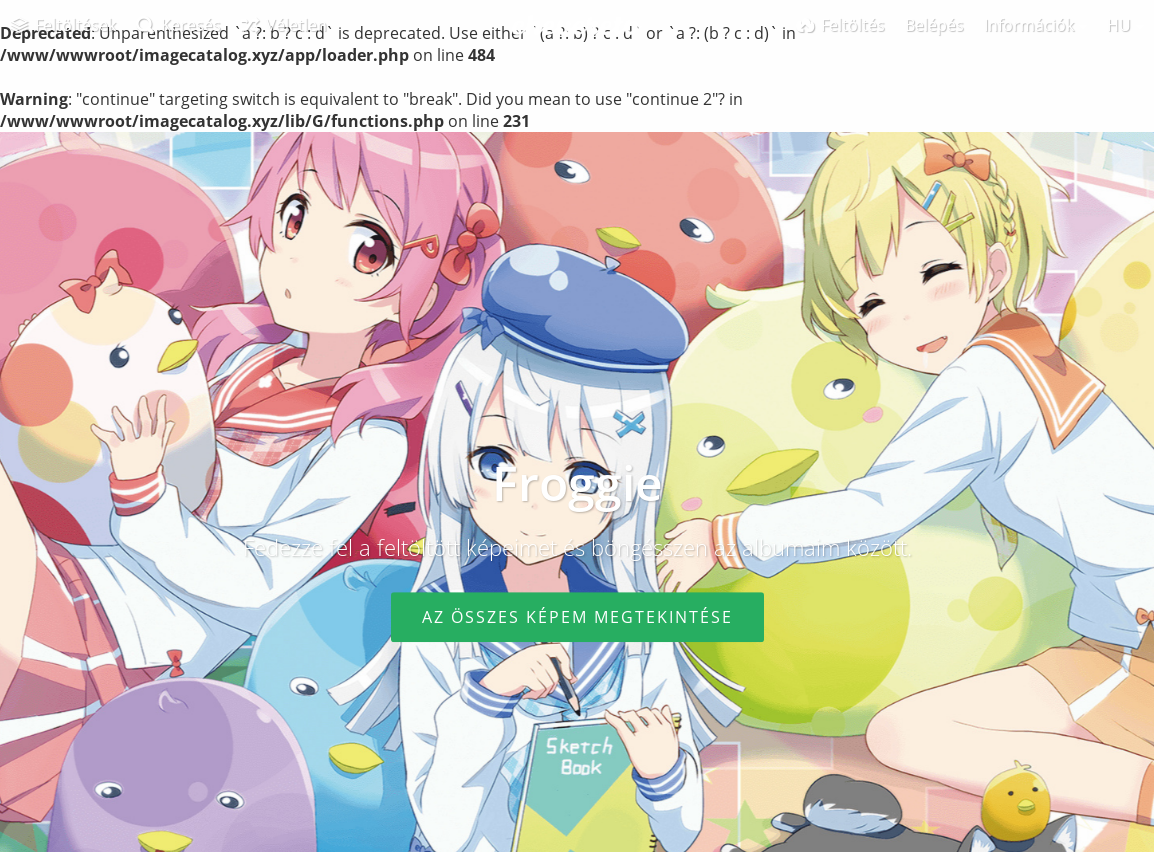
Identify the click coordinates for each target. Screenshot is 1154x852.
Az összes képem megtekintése (577, 617)
